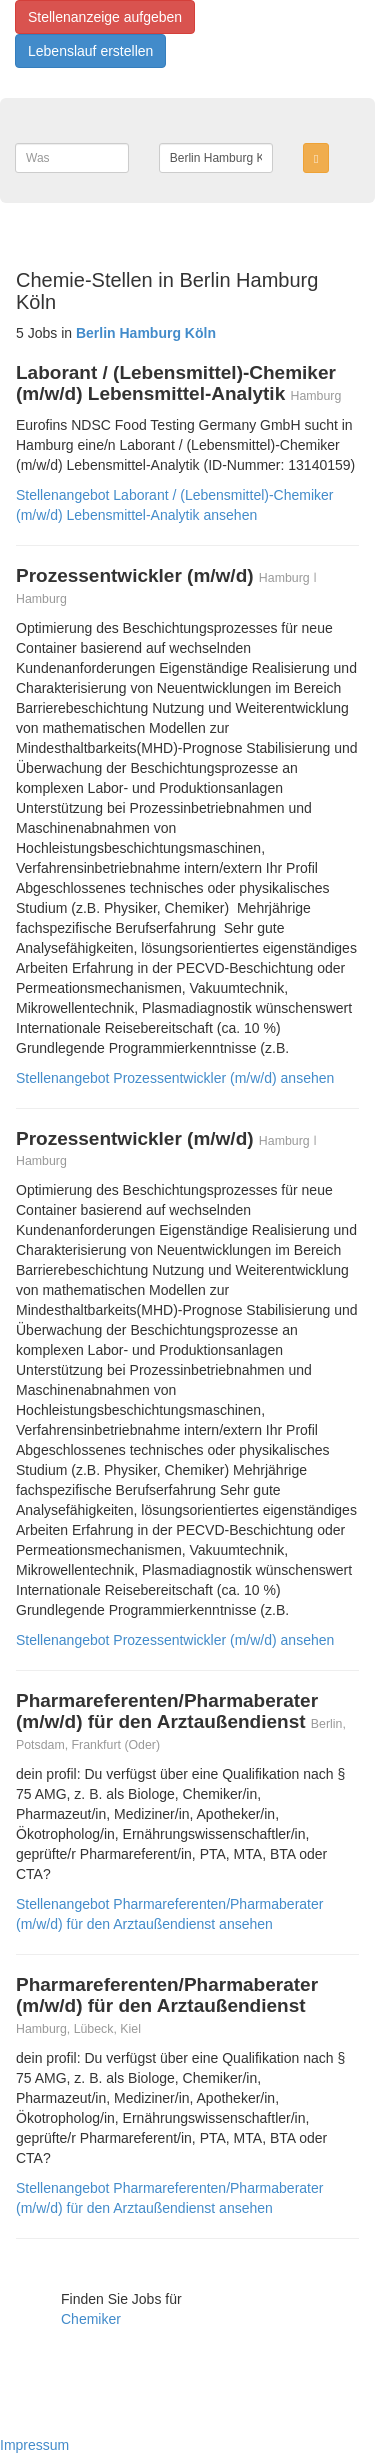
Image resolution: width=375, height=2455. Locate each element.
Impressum (34, 2445)
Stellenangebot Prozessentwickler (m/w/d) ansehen (175, 1078)
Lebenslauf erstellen (90, 51)
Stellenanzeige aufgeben (105, 17)
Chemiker (91, 2319)
